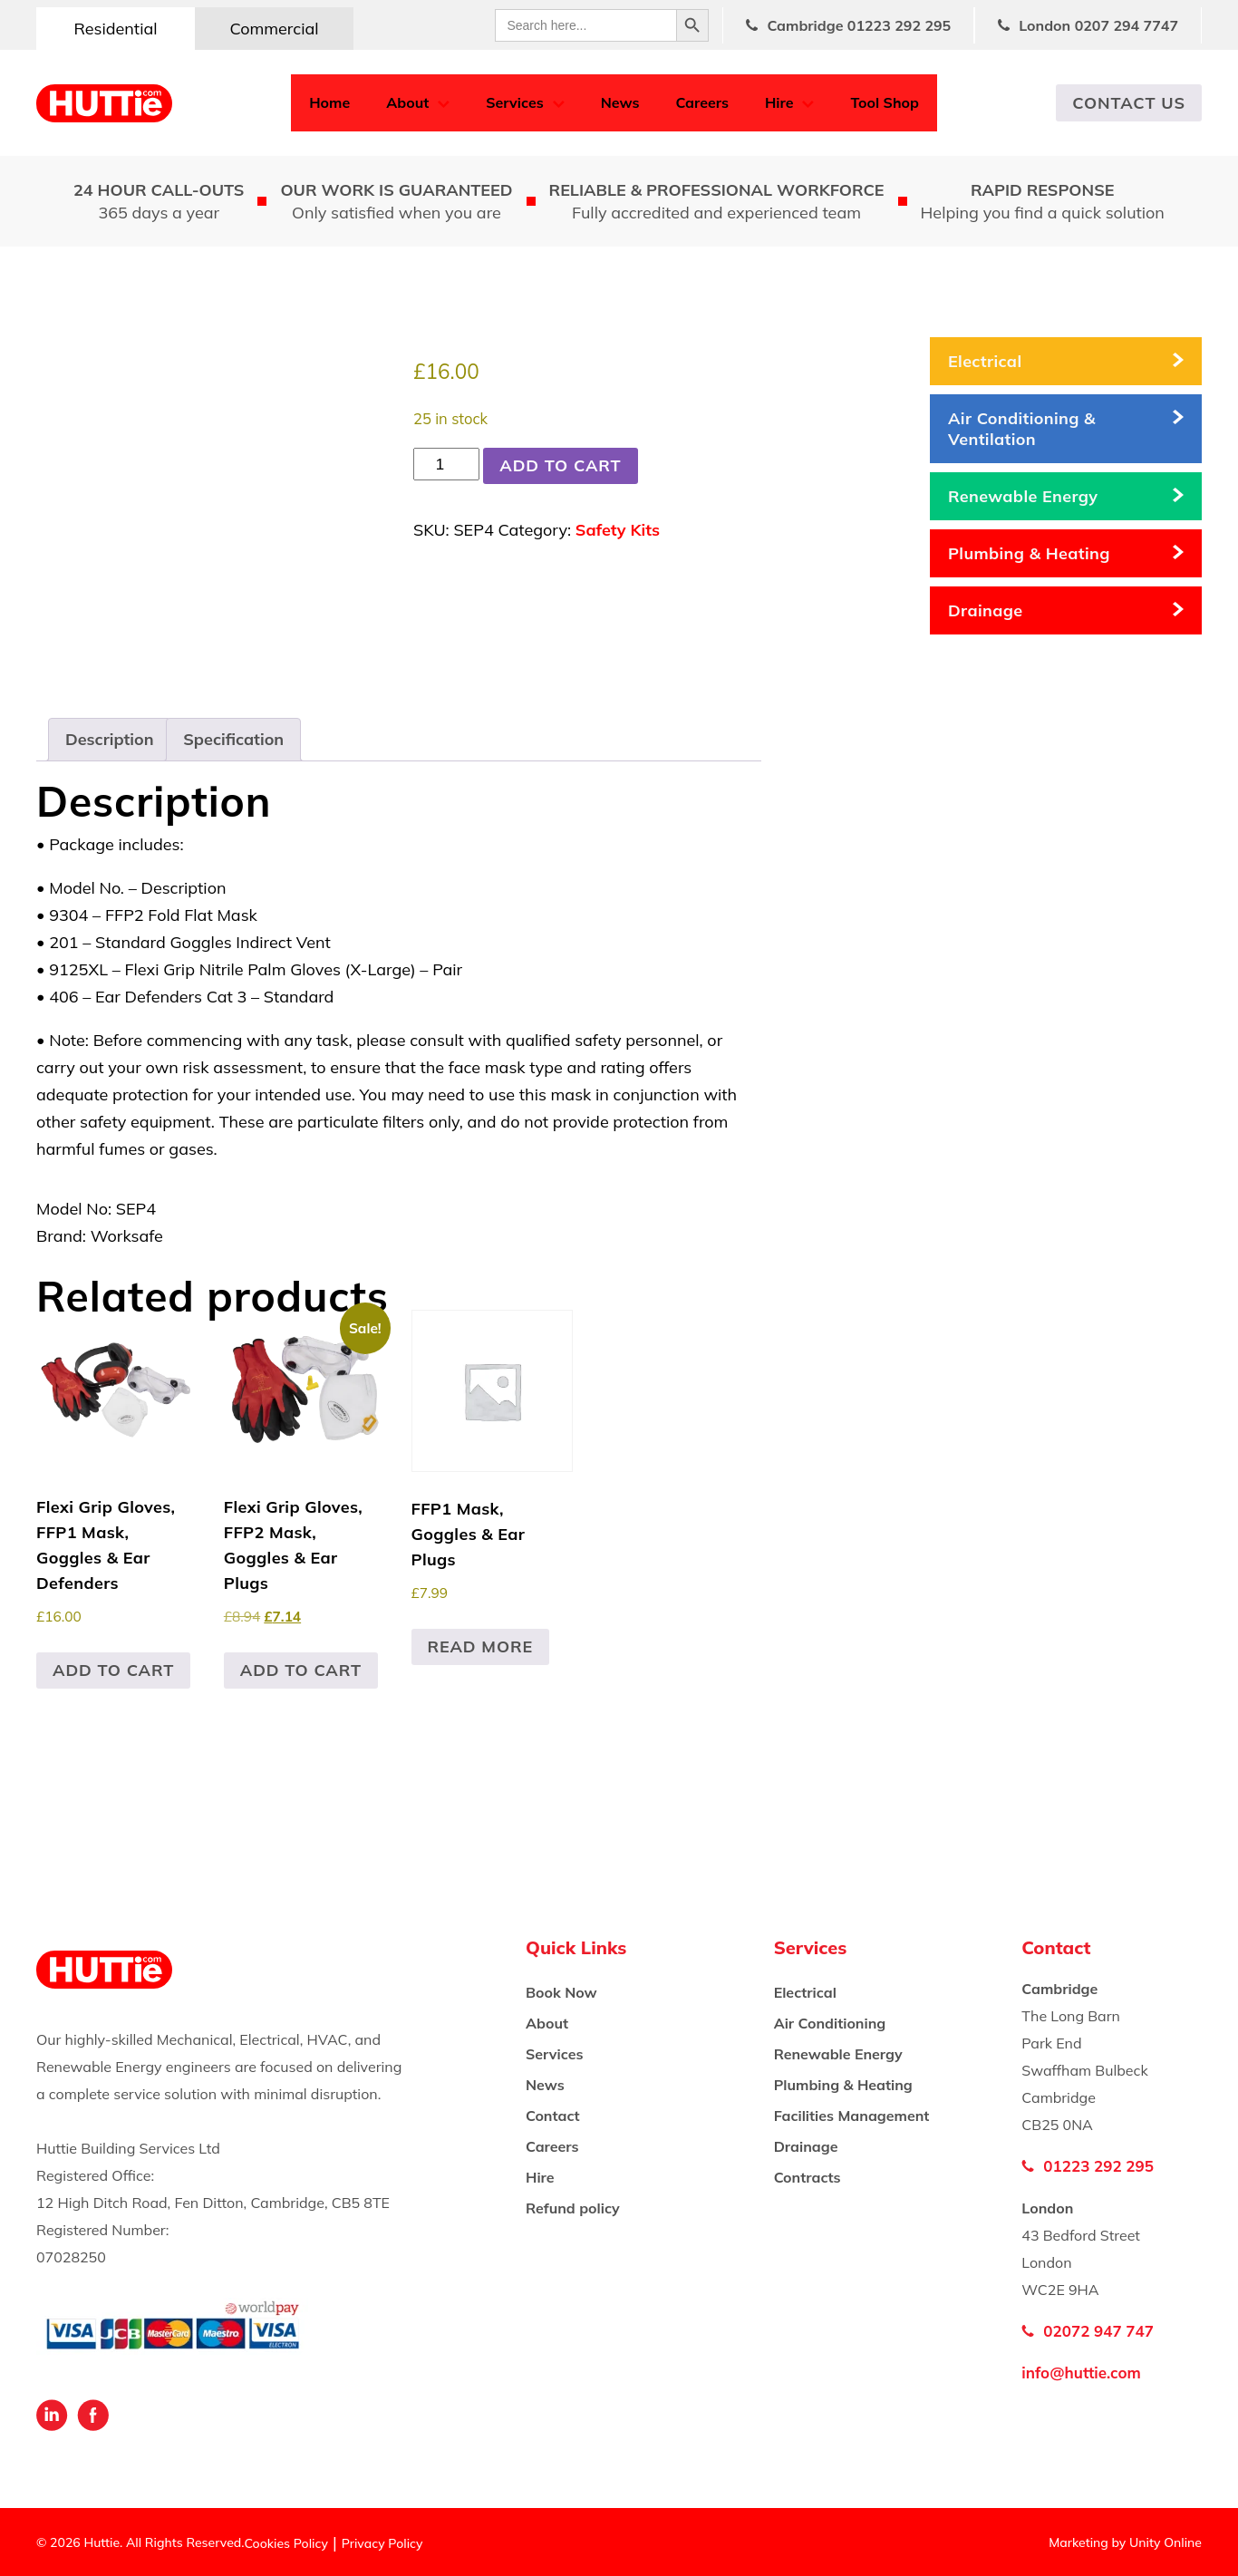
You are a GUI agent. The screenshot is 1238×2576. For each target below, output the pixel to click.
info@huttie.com (1080, 2372)
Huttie (104, 103)
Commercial (273, 28)
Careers (702, 102)
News (620, 102)
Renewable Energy (1023, 496)
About (407, 102)
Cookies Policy (286, 2543)
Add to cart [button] (113, 1670)
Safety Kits (617, 529)
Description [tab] (109, 739)
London (1098, 25)
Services (514, 102)
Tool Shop (884, 102)
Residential (115, 28)
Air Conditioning (830, 2023)
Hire (779, 102)
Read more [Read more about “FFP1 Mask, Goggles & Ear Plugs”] (481, 1646)
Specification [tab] (233, 739)
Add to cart (560, 465)
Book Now (561, 1992)
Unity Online (1165, 2542)
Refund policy (573, 2208)
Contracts (807, 2177)
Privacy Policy (382, 2543)
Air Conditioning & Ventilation (1022, 429)
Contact (553, 2115)
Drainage (985, 610)
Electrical (984, 361)
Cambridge (859, 25)
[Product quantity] (446, 464)
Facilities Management (852, 2115)
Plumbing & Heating (1029, 553)
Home (329, 102)
